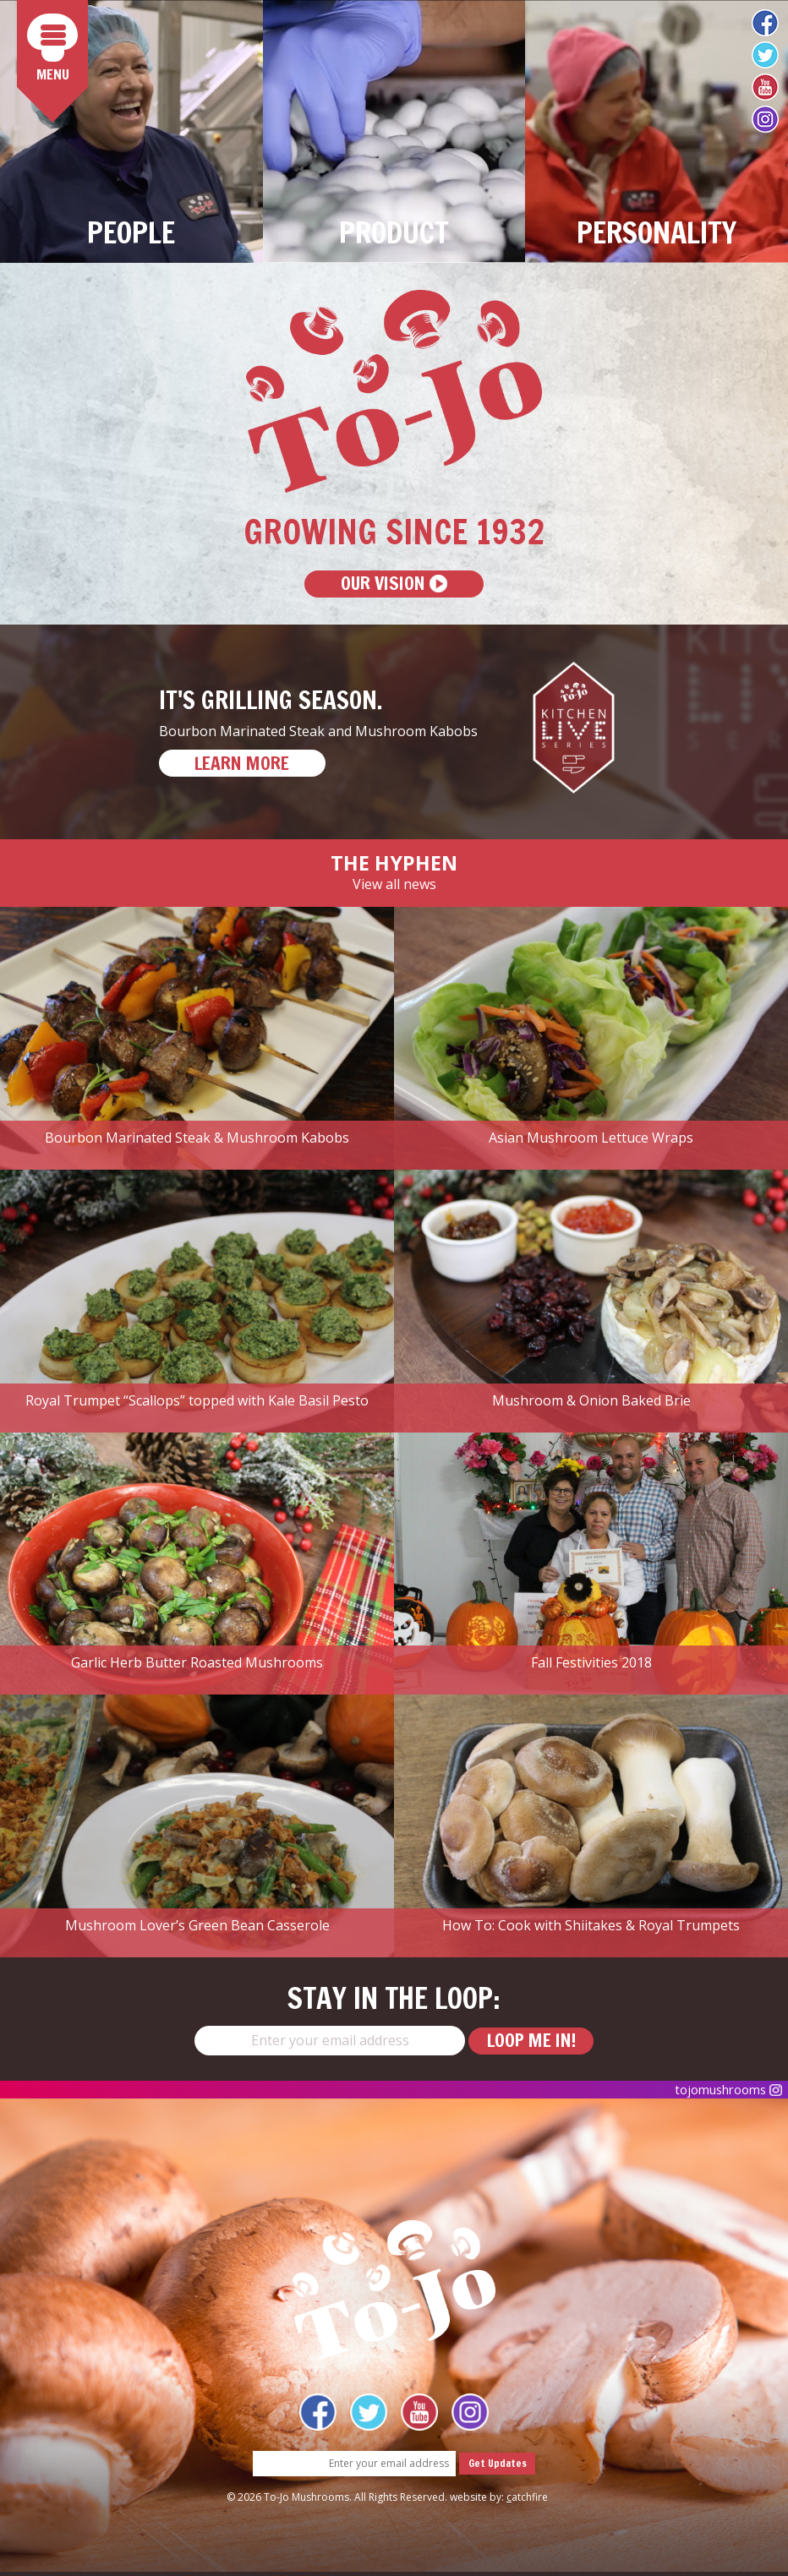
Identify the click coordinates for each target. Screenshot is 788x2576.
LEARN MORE (251, 766)
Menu (57, 50)
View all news (394, 886)
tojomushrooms (721, 2092)
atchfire (527, 2501)
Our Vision (394, 585)
